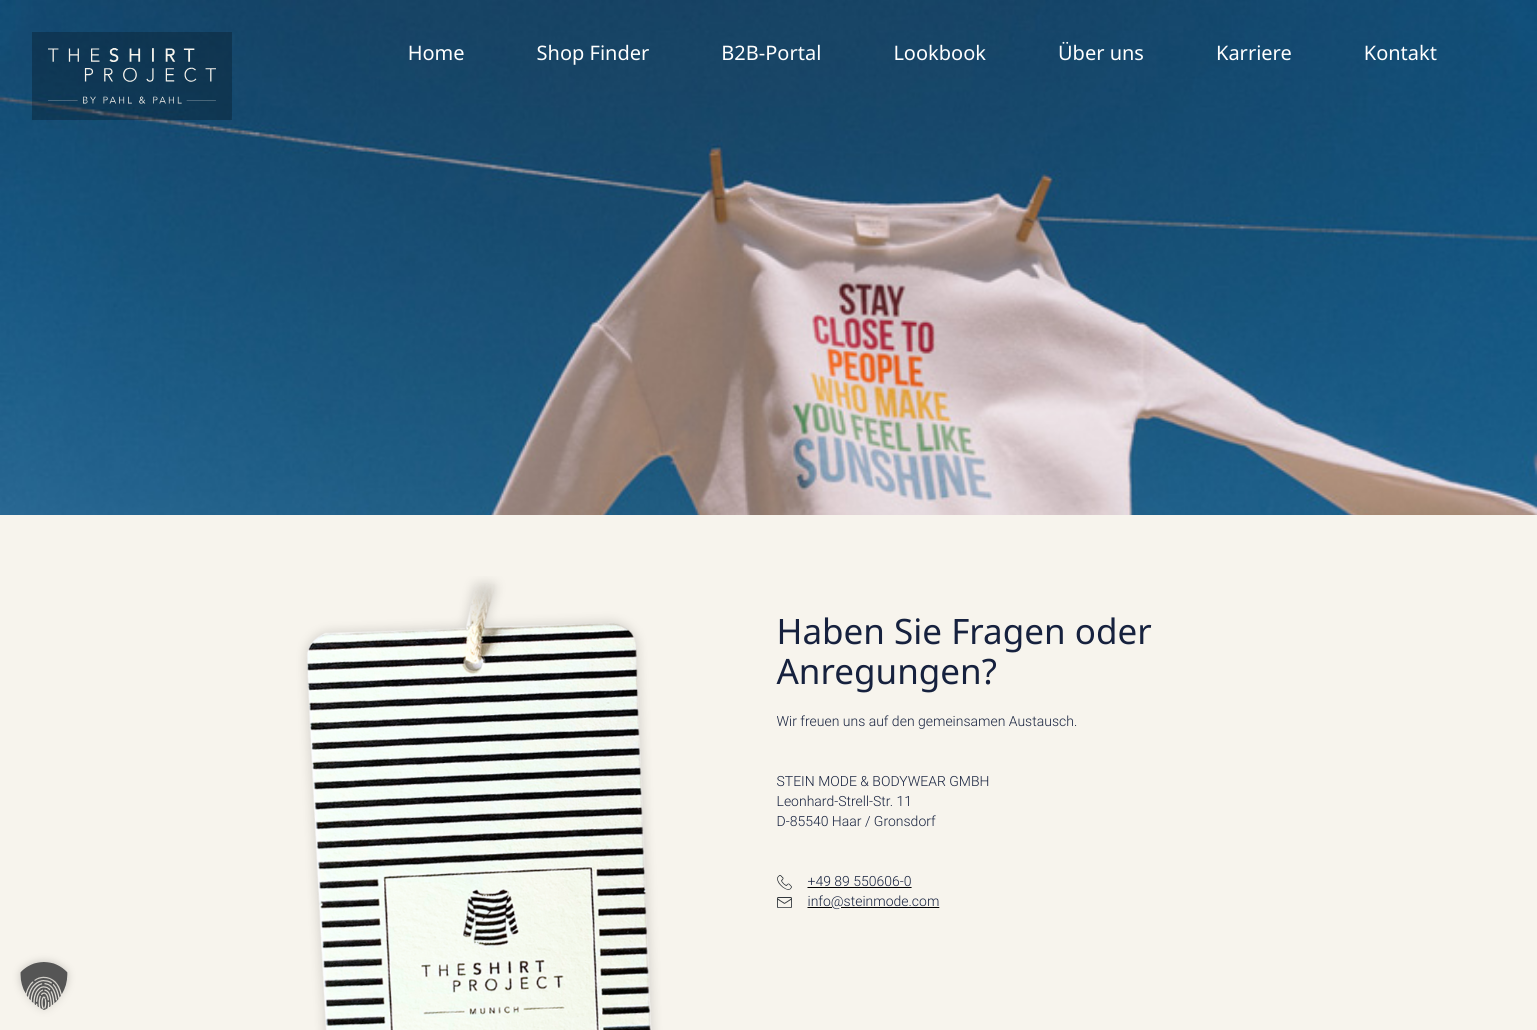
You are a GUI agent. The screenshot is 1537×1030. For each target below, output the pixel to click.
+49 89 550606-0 (860, 882)
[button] (44, 986)
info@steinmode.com (874, 902)
